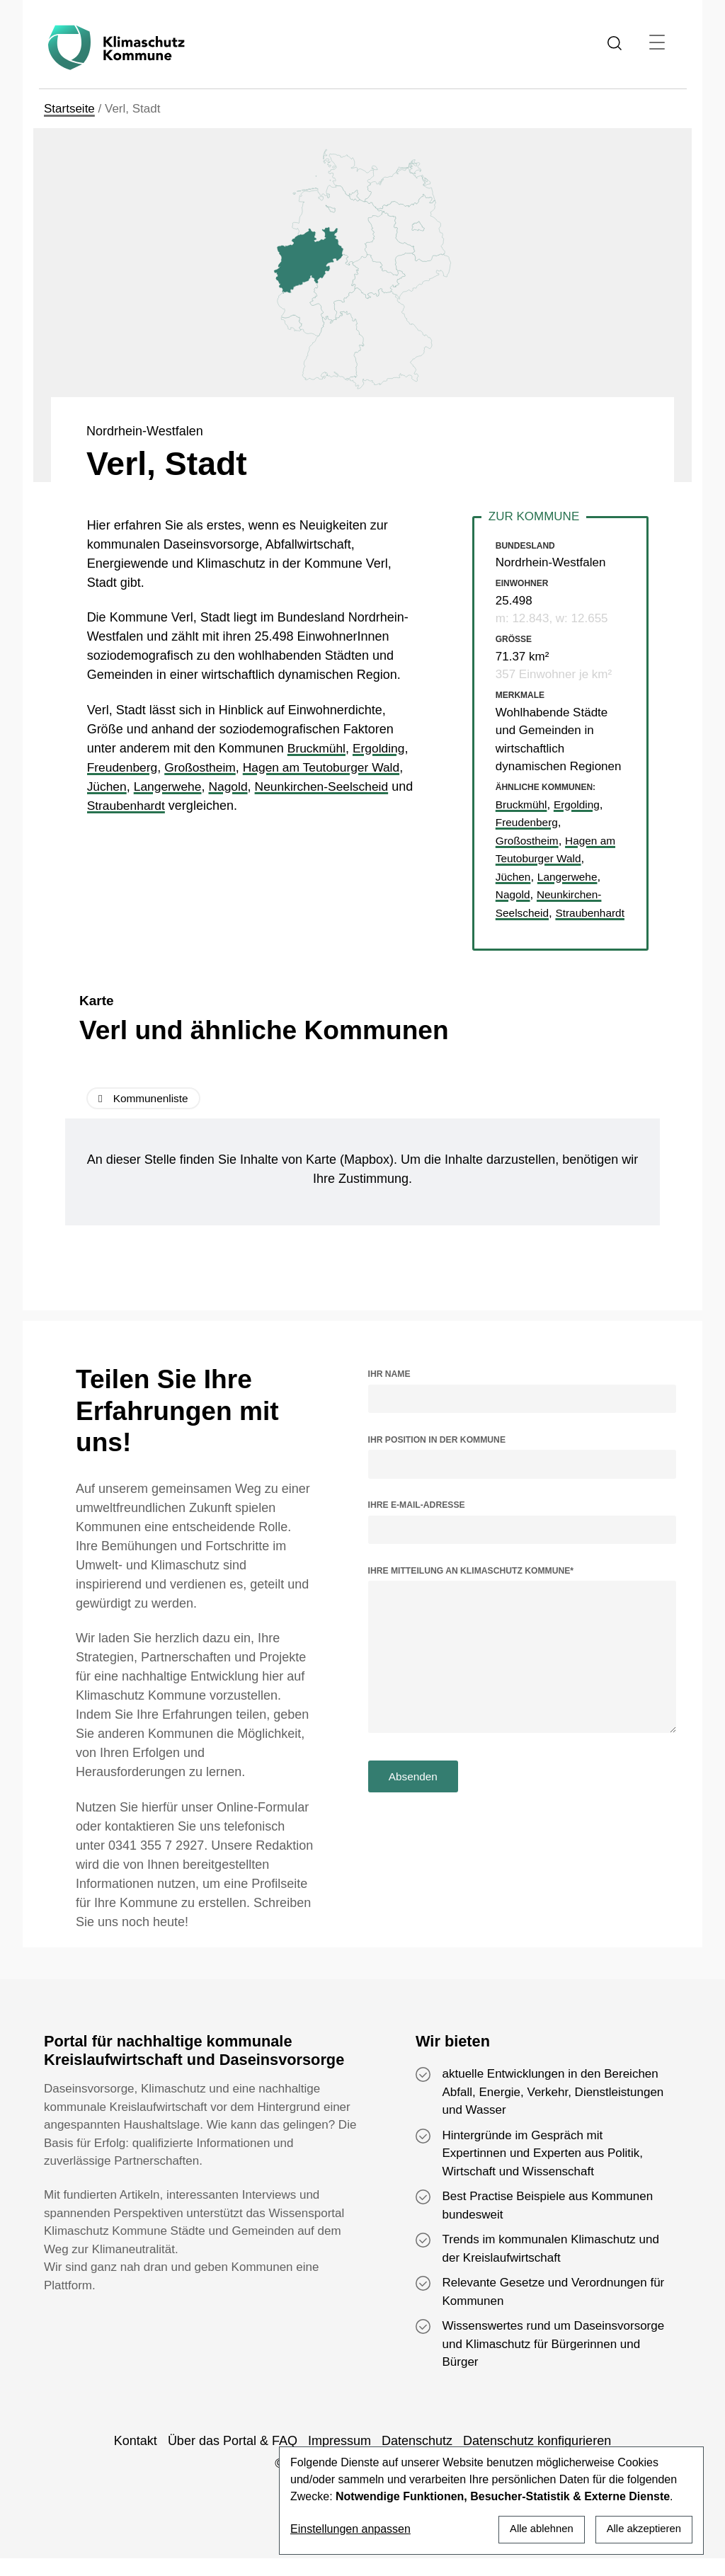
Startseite (69, 108)
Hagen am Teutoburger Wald (329, 767)
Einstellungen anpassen (350, 2528)
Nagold (232, 786)
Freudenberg (123, 767)
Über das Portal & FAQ (232, 2458)
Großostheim (204, 767)
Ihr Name (389, 1392)
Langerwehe (170, 786)
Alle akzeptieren (640, 2528)
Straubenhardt (152, 805)
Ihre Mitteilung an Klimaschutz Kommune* (471, 1588)
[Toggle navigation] (656, 42)
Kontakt (135, 2458)
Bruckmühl (317, 748)
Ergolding (382, 748)
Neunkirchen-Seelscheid (329, 786)
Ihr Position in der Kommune (437, 1457)
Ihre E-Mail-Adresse (416, 1523)
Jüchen (107, 786)
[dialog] (491, 2500)
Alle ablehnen (532, 2528)
